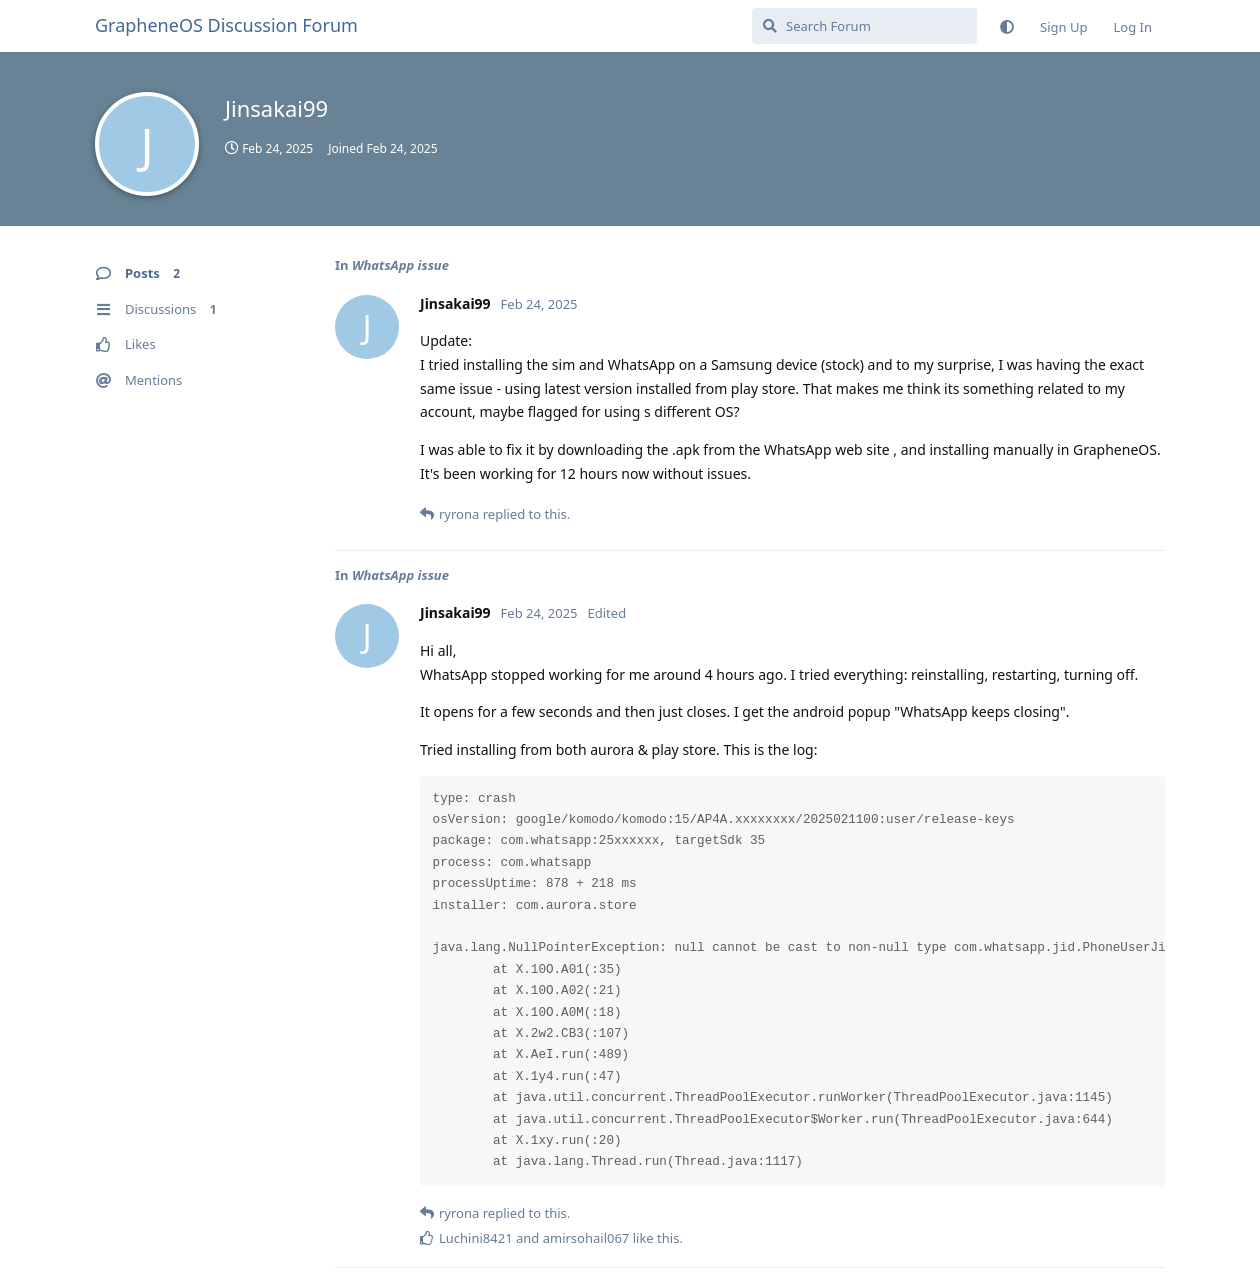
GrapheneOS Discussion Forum (226, 25)
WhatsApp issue (400, 265)
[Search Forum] (864, 26)
